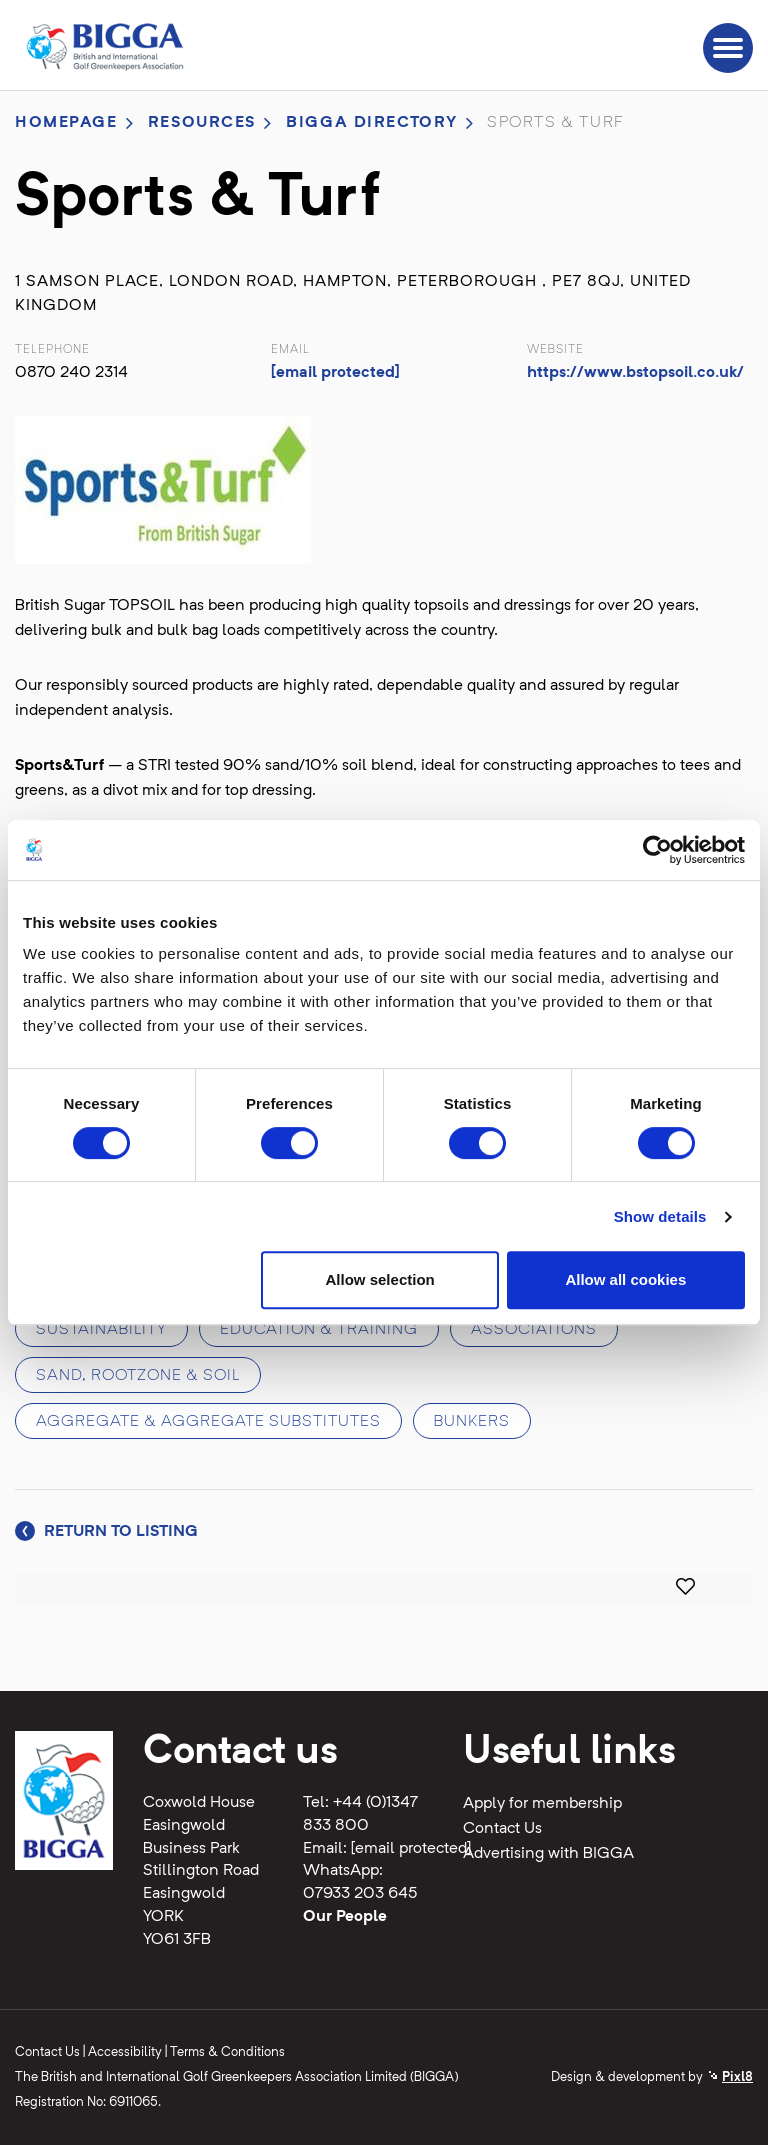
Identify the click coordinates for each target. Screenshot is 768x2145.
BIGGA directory (372, 123)
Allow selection (380, 1279)
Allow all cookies (625, 1279)
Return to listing (106, 1532)
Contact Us (502, 1829)
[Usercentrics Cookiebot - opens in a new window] (657, 850)
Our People (345, 1917)
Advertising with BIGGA (548, 1854)
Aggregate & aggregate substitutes (208, 1422)
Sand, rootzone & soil (138, 1376)
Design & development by (652, 2077)
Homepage (66, 123)
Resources (202, 123)
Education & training (319, 1330)
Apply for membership (542, 1804)
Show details (660, 1216)
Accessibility (125, 2052)
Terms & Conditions (227, 2052)
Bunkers (472, 1422)
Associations (534, 1330)
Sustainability (101, 1330)
